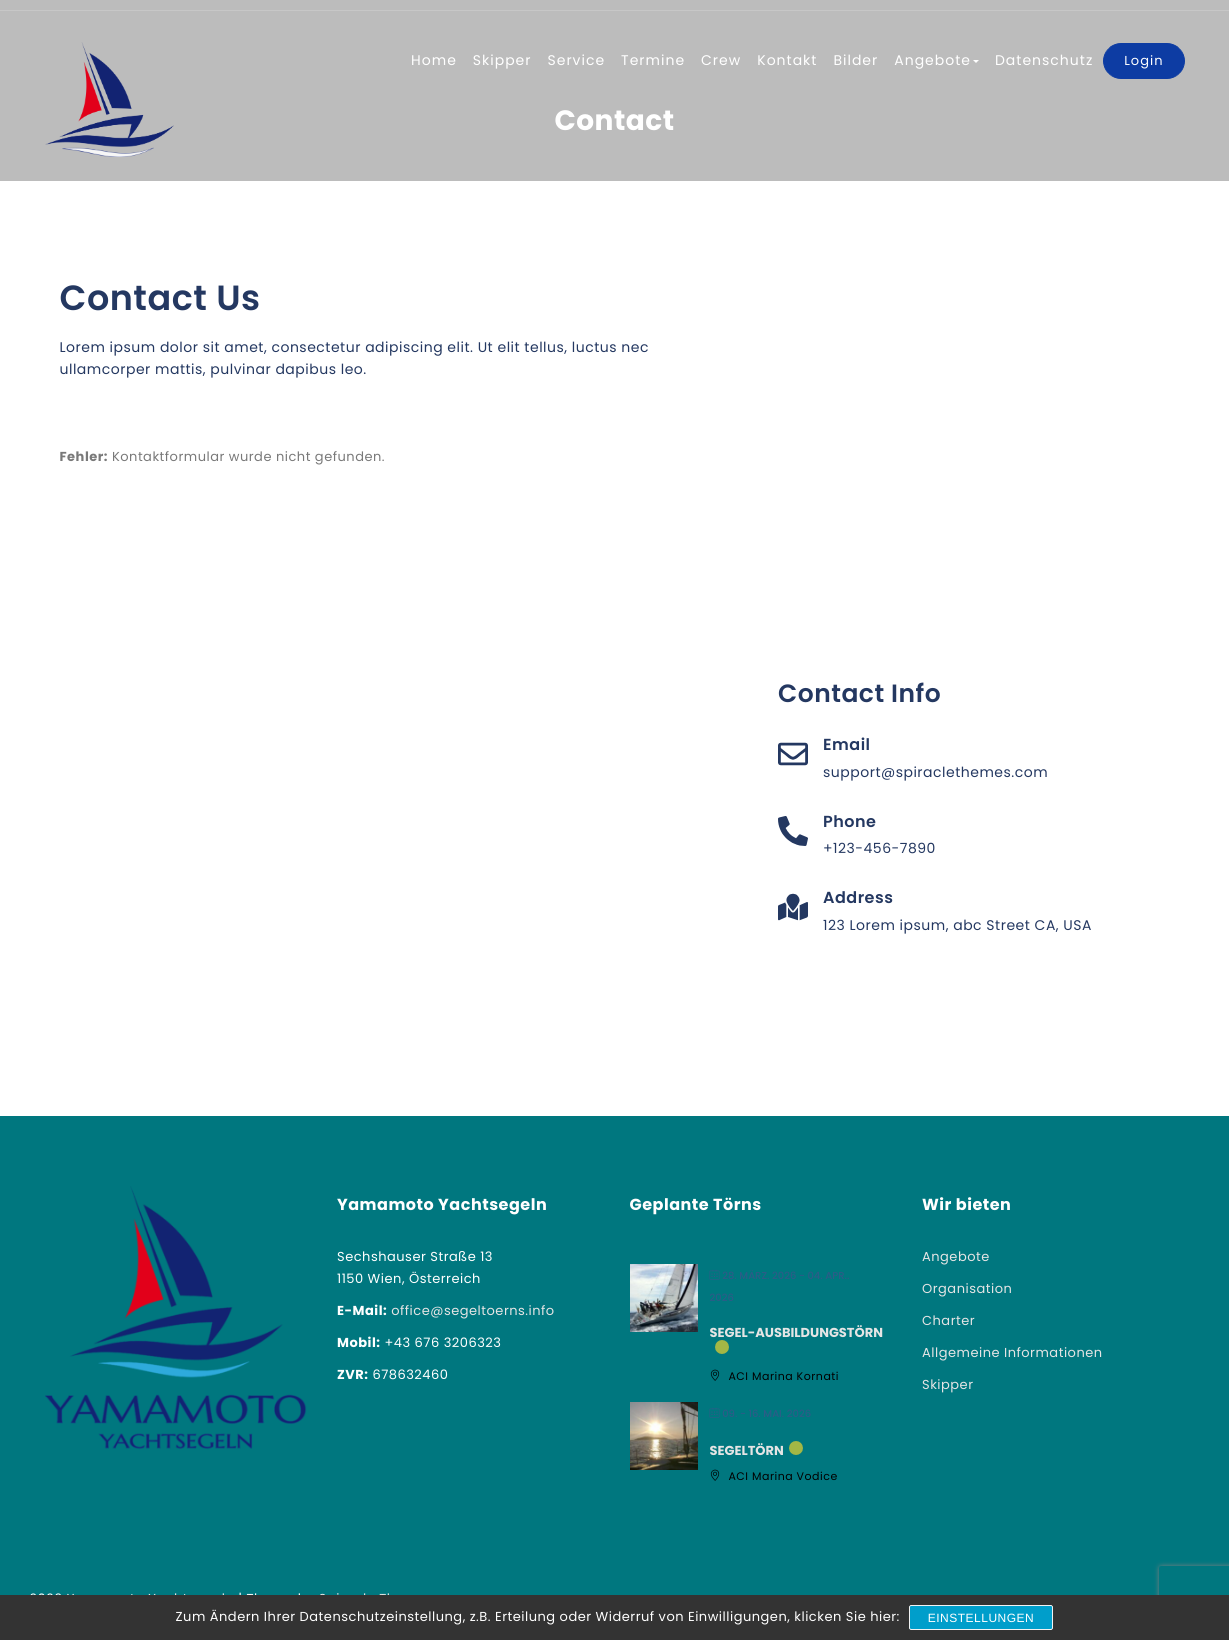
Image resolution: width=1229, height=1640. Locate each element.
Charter (948, 1320)
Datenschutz (1044, 60)
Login (1143, 60)
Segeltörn (747, 1451)
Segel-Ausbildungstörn (797, 1333)
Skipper (502, 60)
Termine (653, 60)
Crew (721, 60)
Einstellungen (981, 1618)
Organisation (967, 1288)
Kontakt (787, 60)
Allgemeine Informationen (1012, 1352)
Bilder (855, 60)
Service (577, 60)
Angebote (936, 60)
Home (434, 60)
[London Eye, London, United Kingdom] (967, 441)
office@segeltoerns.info (473, 1310)
